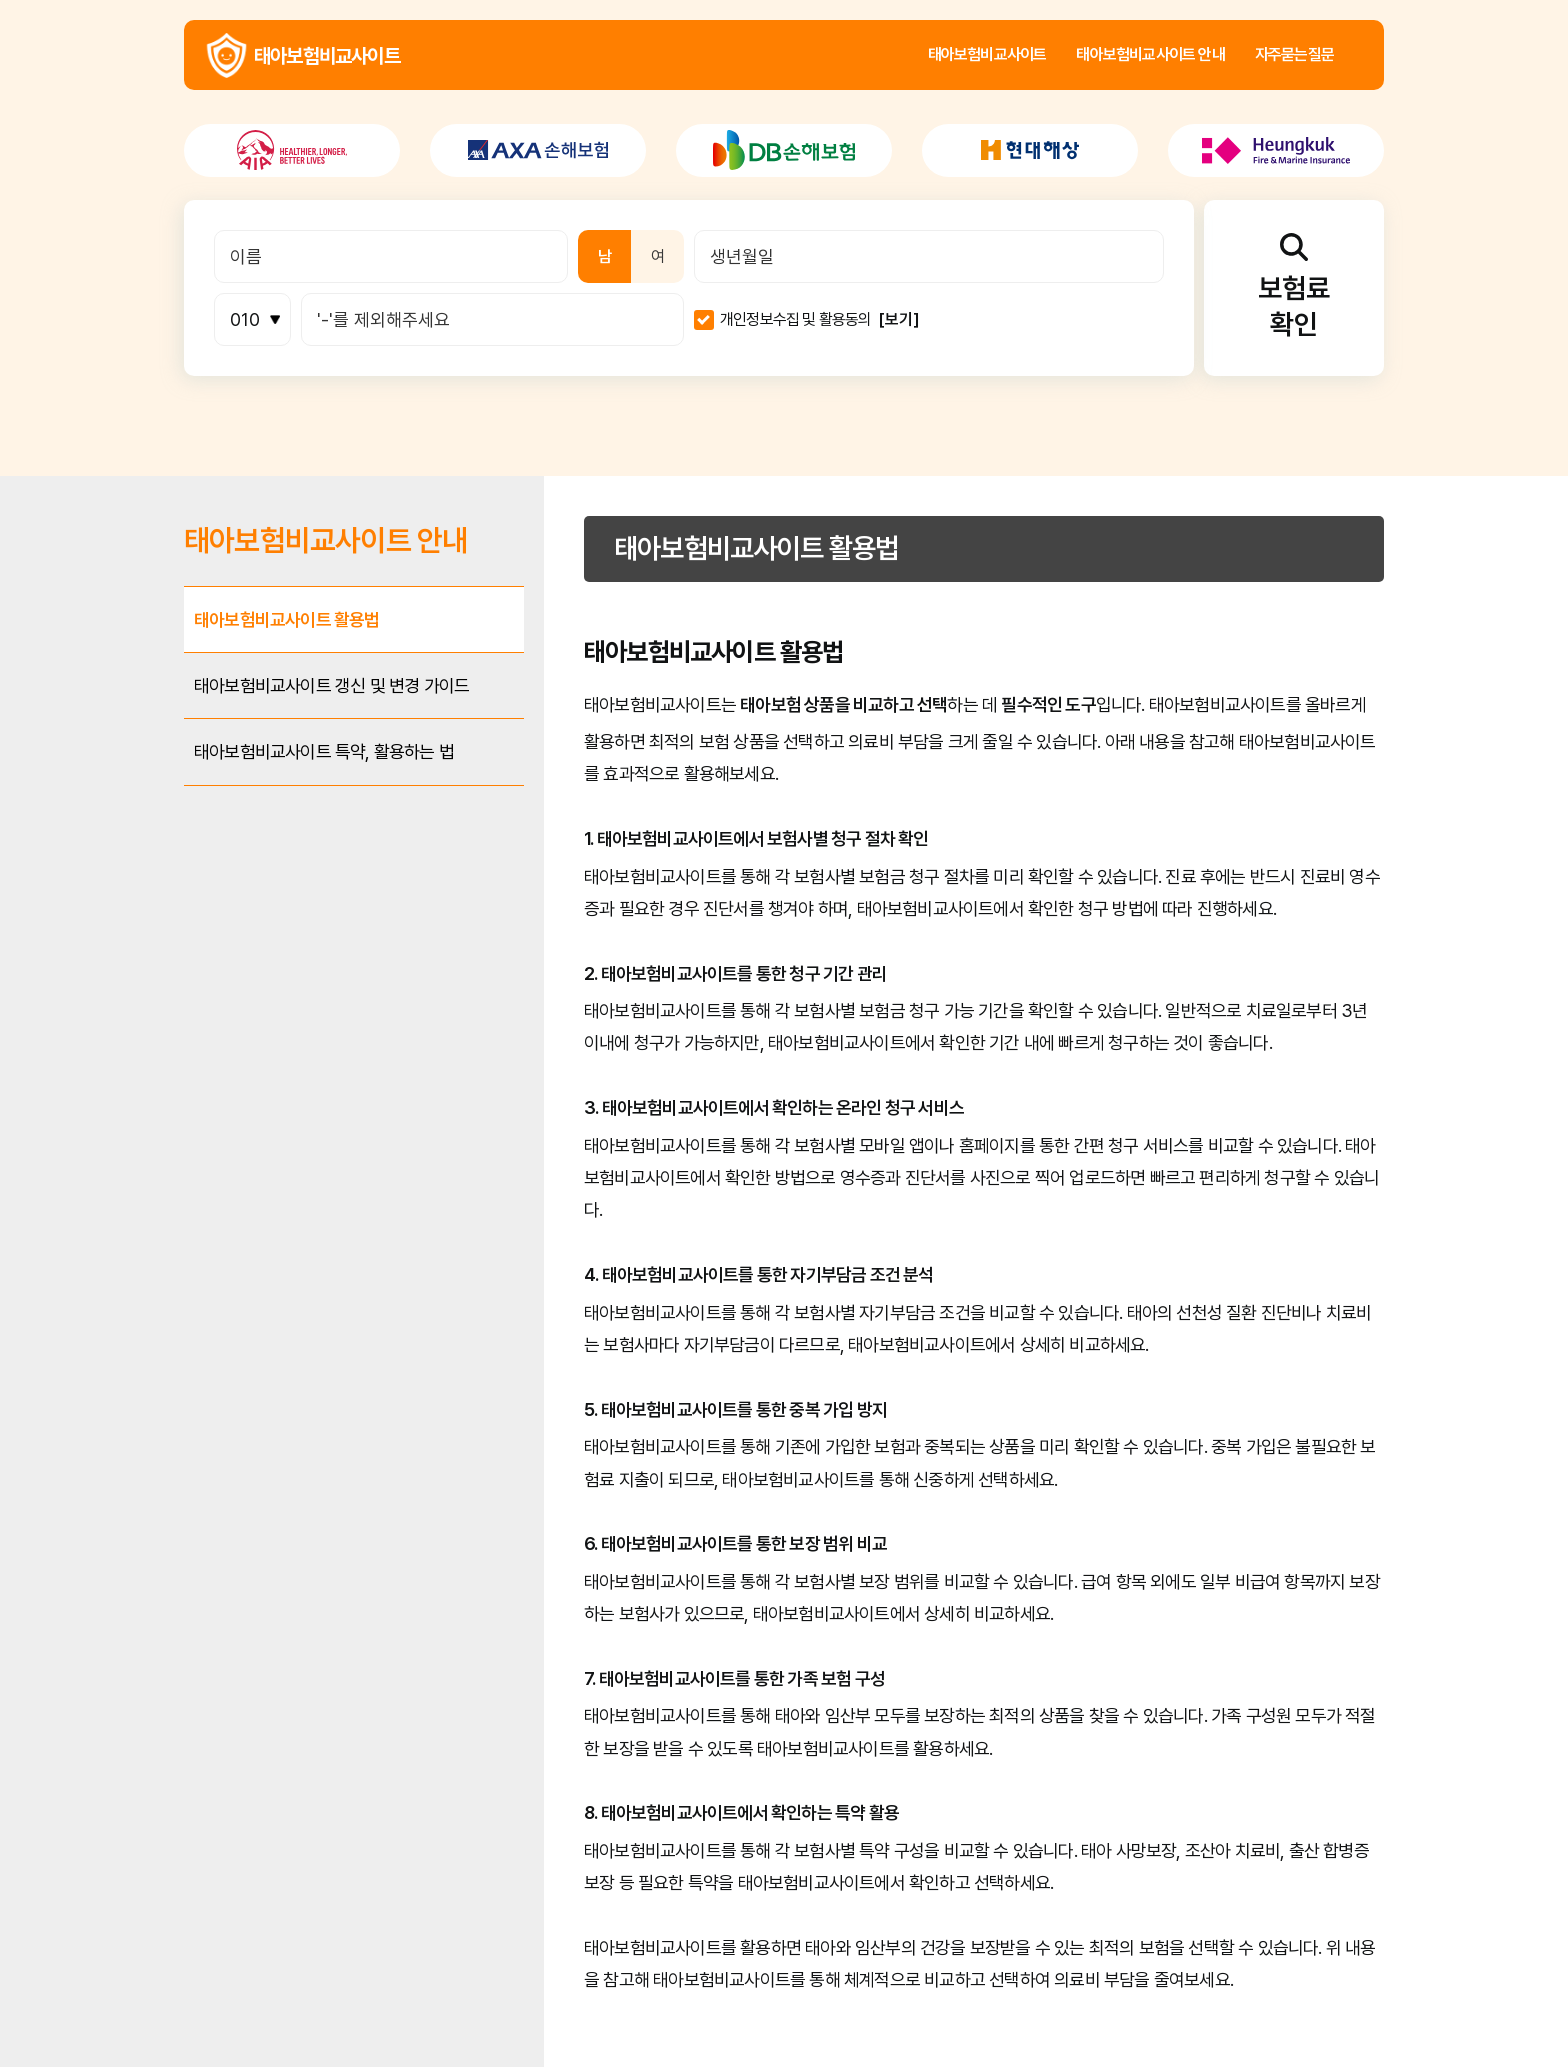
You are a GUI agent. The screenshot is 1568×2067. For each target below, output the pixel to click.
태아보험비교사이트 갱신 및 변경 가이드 (331, 685)
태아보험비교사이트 (226, 55)
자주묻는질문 (1294, 55)
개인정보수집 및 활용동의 (796, 320)
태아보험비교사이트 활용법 (287, 619)
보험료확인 (1294, 287)
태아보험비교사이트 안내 (1150, 55)
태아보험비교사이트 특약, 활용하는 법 (324, 751)
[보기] (899, 320)
